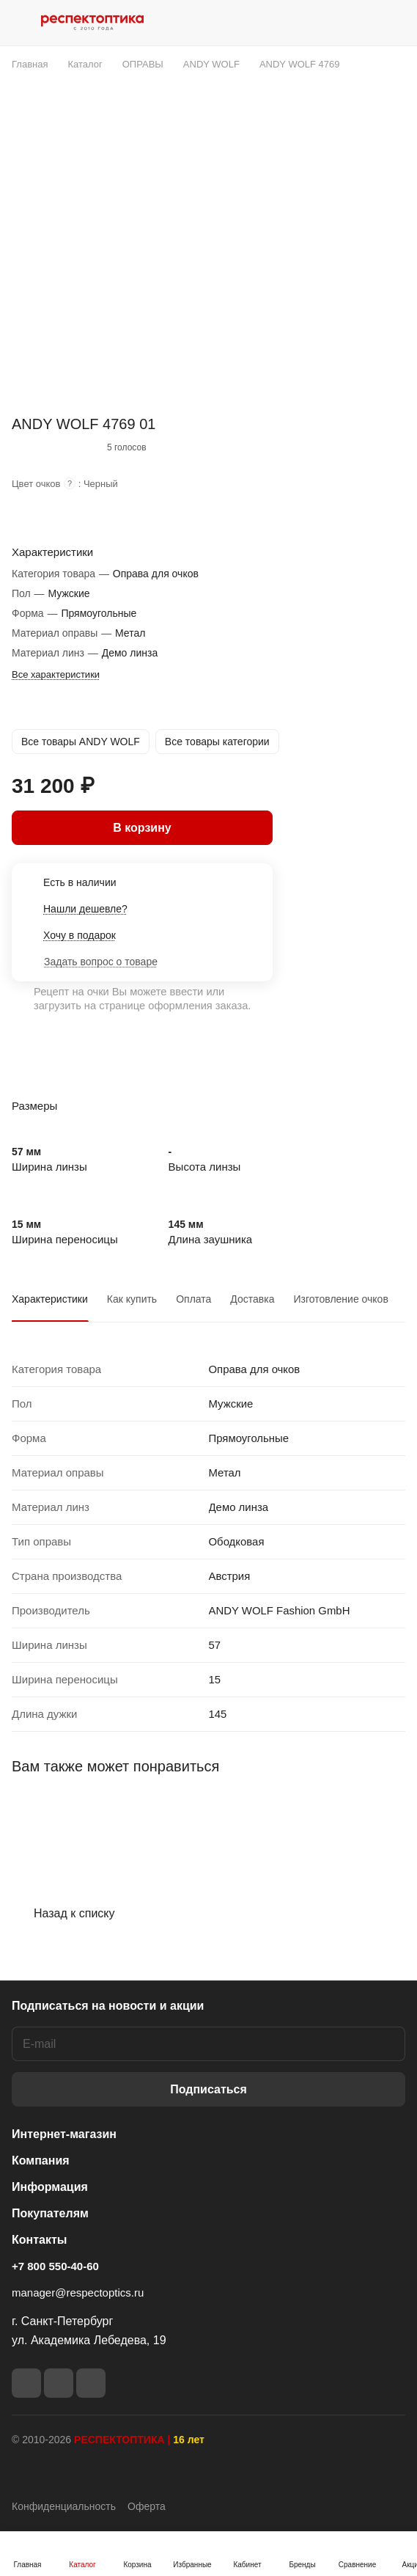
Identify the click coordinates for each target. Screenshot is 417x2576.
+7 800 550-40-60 (55, 2266)
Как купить (132, 1299)
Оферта (147, 2506)
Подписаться (208, 2089)
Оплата (193, 1299)
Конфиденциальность (64, 2506)
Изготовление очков (340, 1299)
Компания (41, 2160)
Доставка (252, 1299)
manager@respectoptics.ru (78, 2292)
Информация (50, 2187)
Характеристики (50, 1299)
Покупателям (50, 2213)
